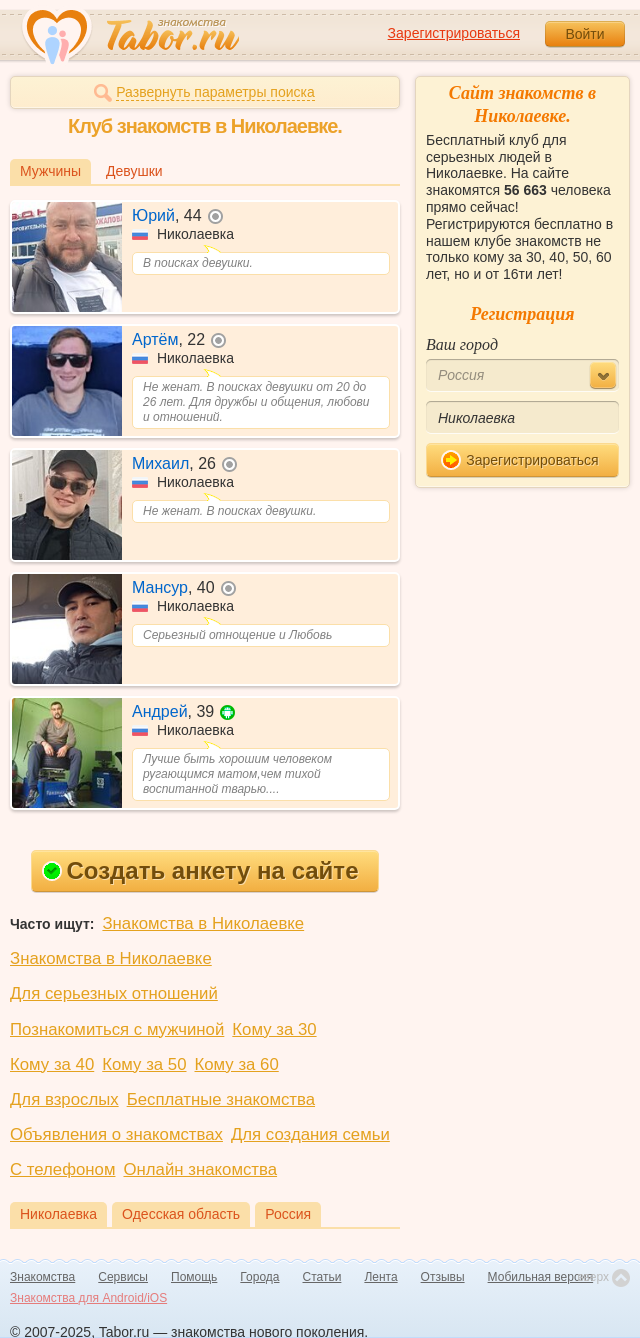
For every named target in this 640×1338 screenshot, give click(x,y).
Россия (288, 1214)
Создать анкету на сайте (200, 870)
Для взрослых (64, 1099)
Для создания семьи (310, 1134)
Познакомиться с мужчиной (117, 1029)
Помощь (194, 1277)
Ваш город (462, 344)
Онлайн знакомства (200, 1169)
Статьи (322, 1277)
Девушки (134, 171)
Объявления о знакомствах (116, 1134)
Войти (584, 34)
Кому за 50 (144, 1064)
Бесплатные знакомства (221, 1099)
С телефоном (62, 1169)
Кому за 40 (52, 1064)
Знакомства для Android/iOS (88, 1298)
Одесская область (181, 1214)
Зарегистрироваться (454, 33)
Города (259, 1277)
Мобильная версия (541, 1277)
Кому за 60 (237, 1064)
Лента (380, 1277)
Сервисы (123, 1277)
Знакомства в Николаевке (203, 923)
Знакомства (42, 1277)
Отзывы (443, 1277)
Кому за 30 (274, 1029)
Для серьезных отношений (114, 993)
